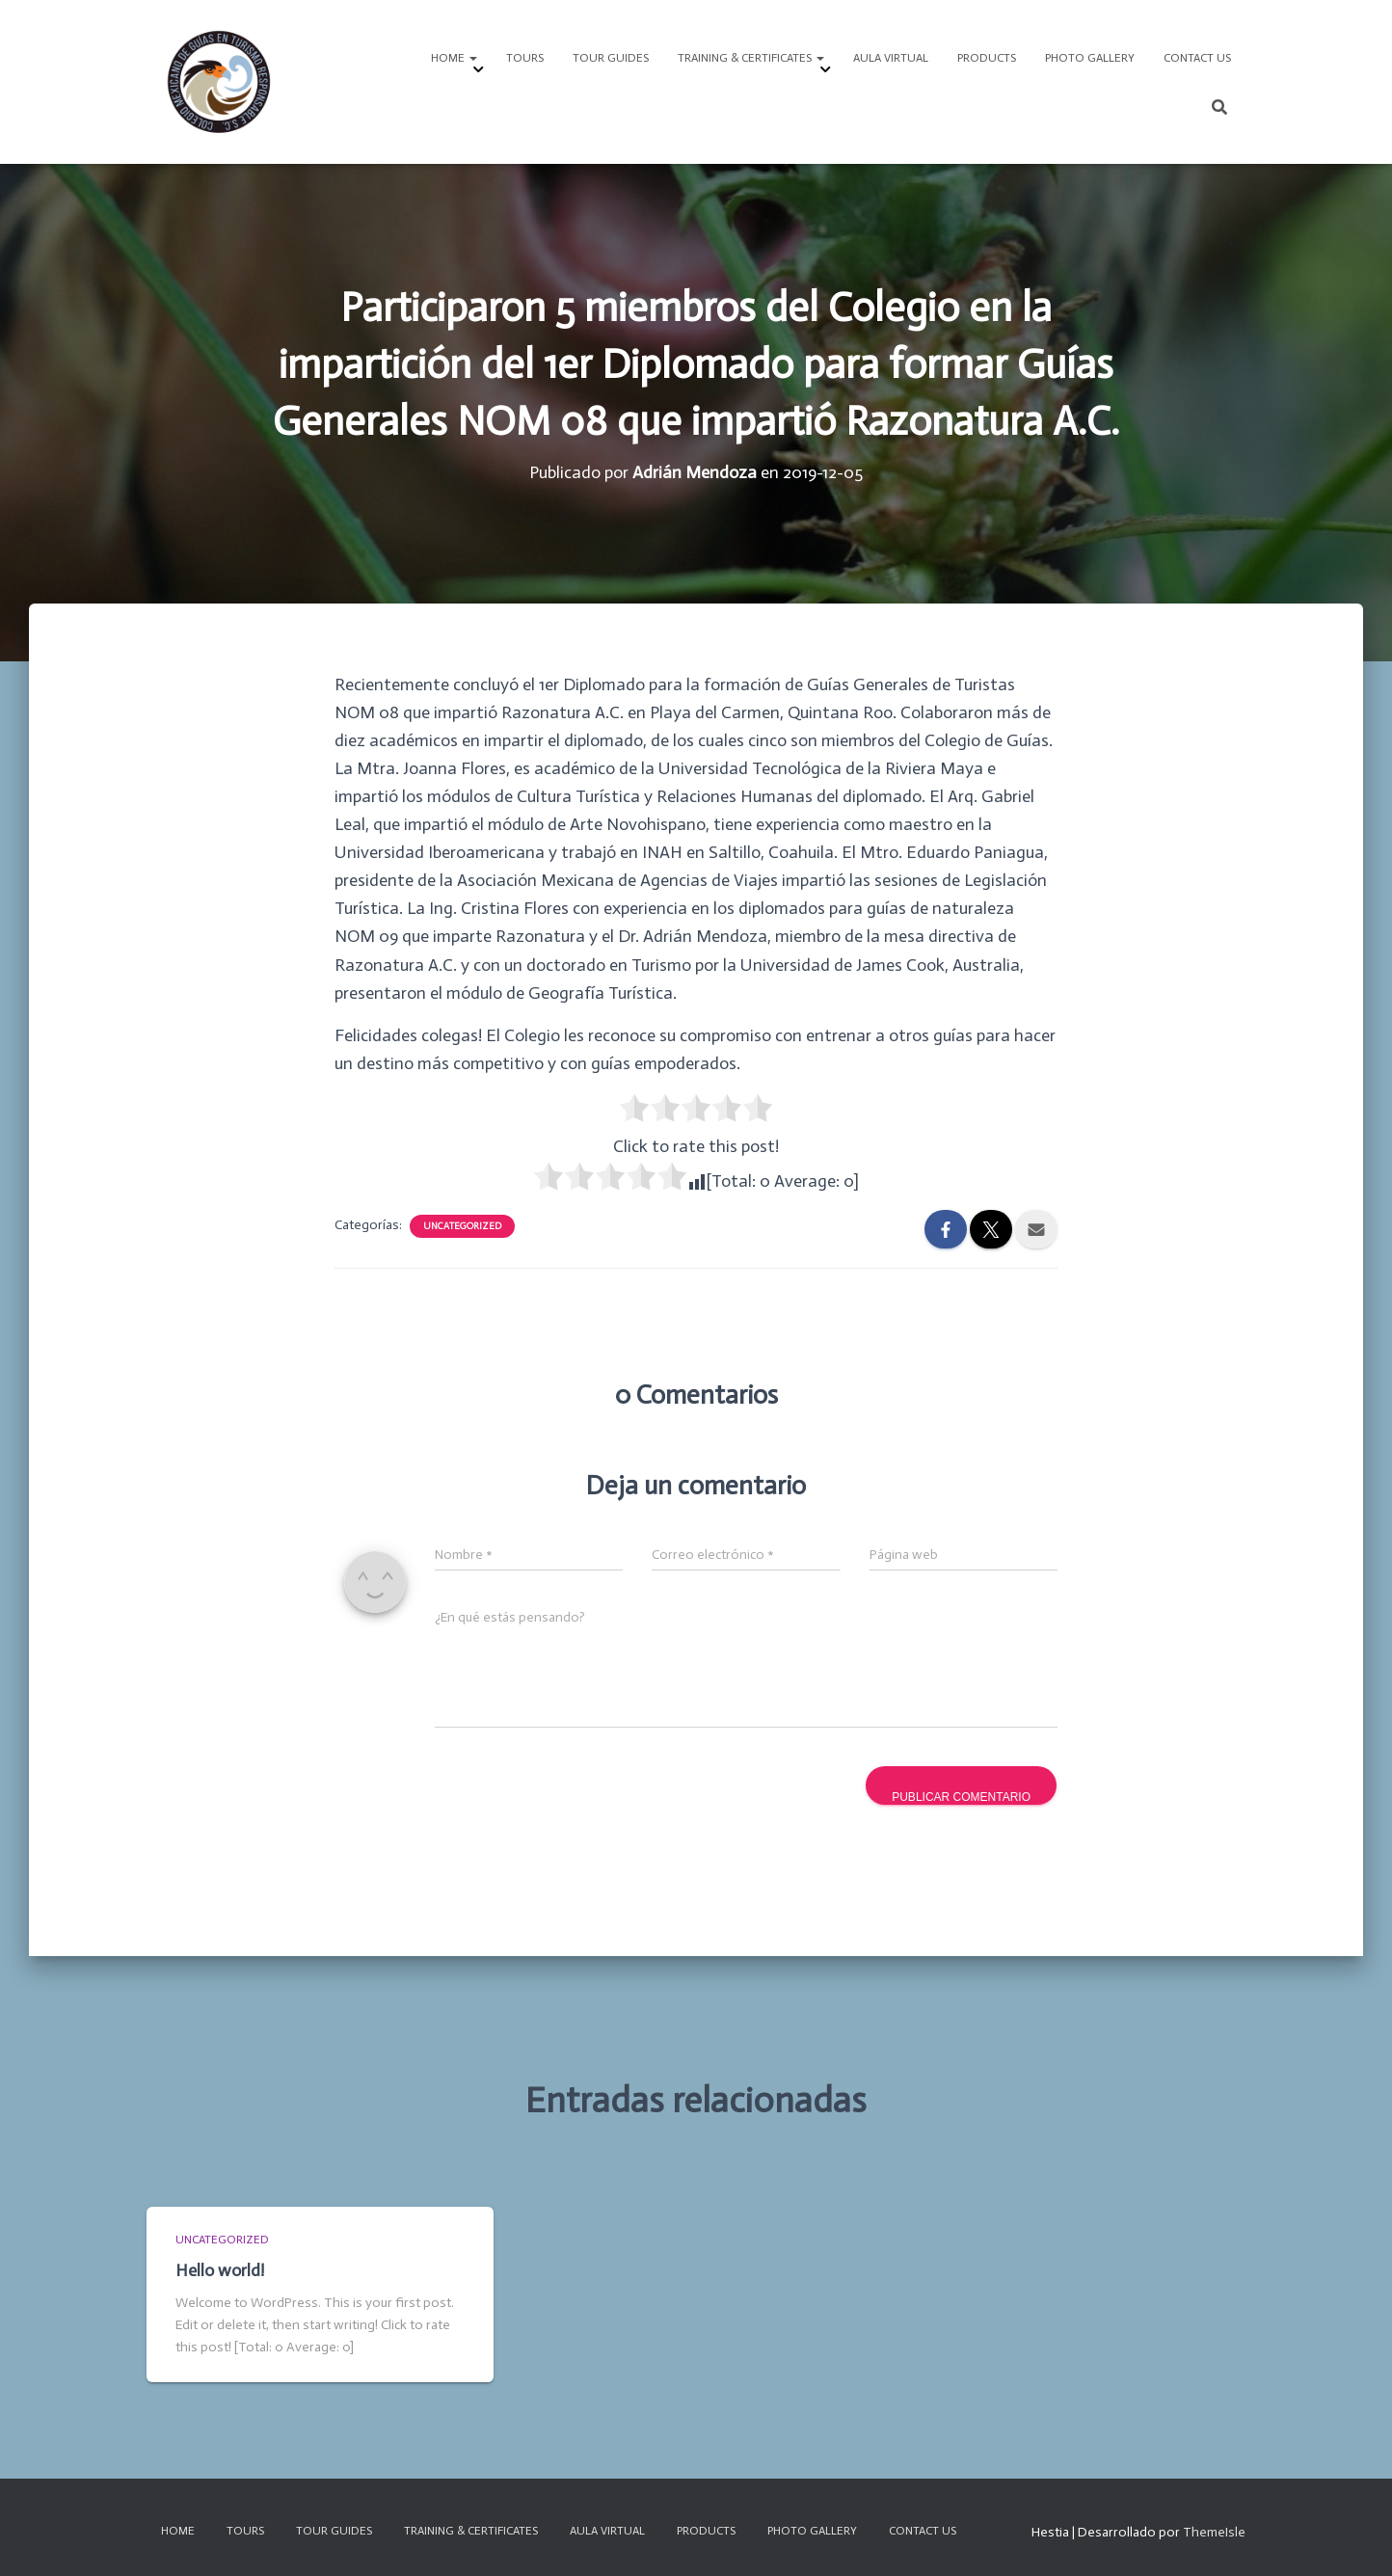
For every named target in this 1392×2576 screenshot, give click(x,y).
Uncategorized (462, 1226)
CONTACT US (1197, 58)
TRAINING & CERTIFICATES (751, 58)
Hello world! (219, 2270)
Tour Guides (611, 58)
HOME (454, 58)
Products (986, 58)
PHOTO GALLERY (1090, 58)
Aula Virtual (890, 58)
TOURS (525, 58)
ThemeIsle (1214, 2532)
